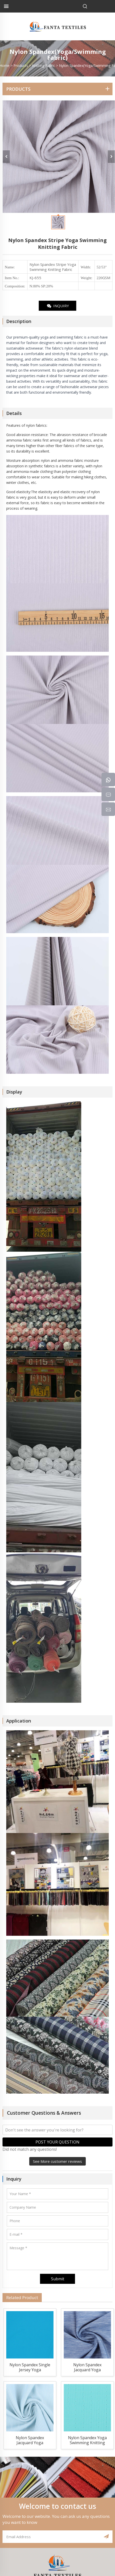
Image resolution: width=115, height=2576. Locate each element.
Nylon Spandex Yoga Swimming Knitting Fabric (87, 2440)
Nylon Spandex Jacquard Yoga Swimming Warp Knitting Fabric (87, 2367)
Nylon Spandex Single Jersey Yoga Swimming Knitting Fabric (30, 2367)
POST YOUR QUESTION (58, 2142)
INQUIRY (57, 306)
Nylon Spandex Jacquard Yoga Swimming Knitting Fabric (30, 2440)
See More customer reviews (57, 2161)
